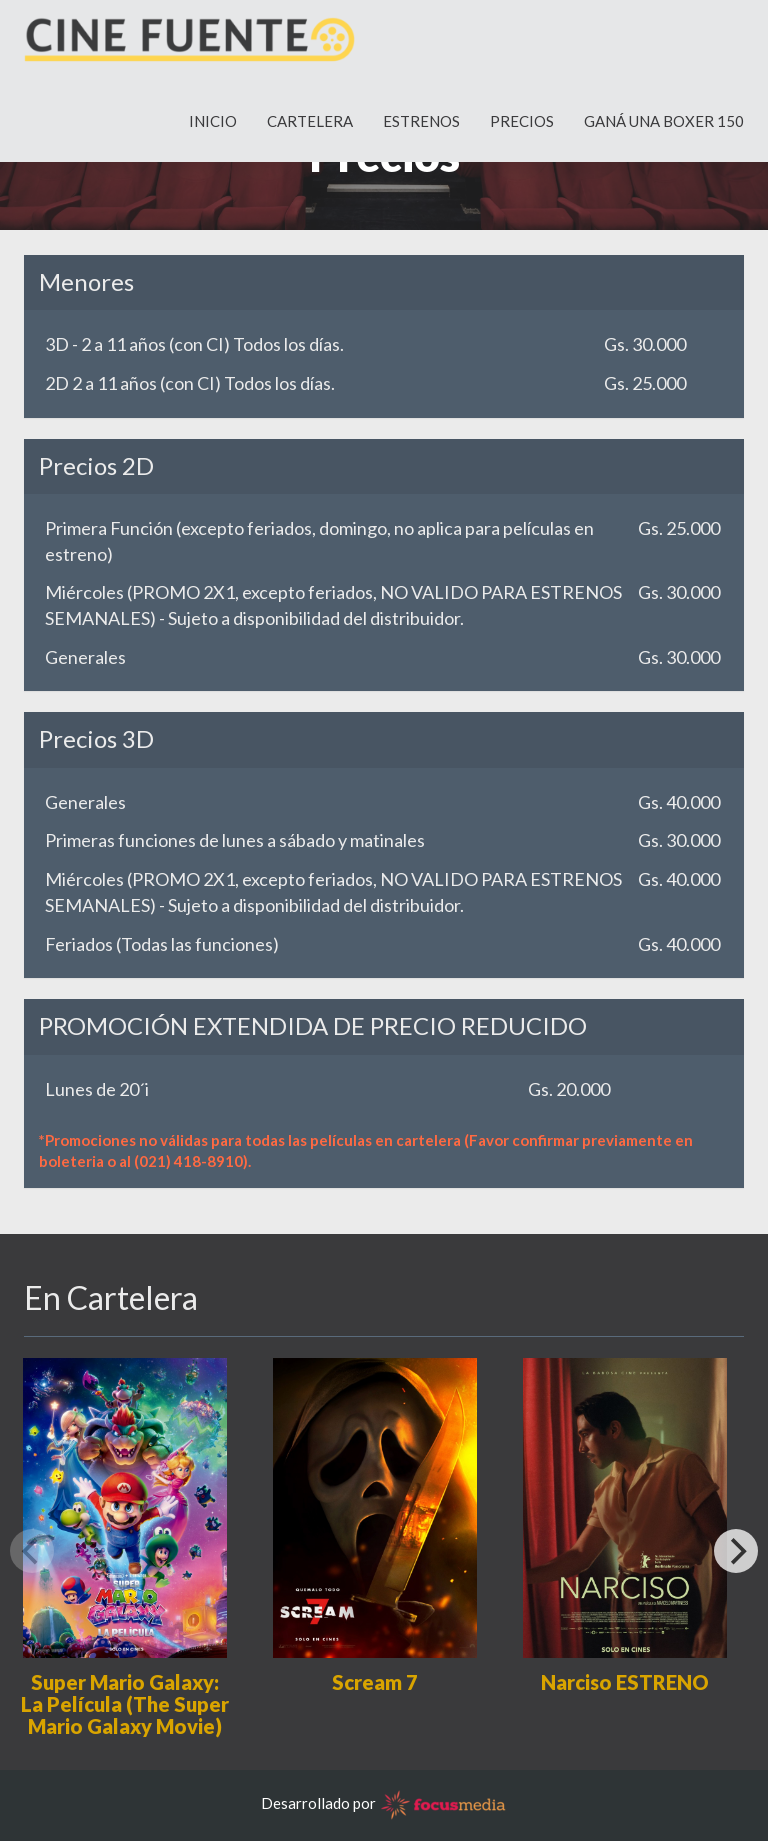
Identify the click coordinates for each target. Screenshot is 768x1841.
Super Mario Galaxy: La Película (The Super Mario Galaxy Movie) (125, 1704)
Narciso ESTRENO (625, 1682)
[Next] (736, 1551)
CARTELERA (310, 130)
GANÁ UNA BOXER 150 (664, 130)
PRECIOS (522, 130)
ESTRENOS (421, 130)
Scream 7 (375, 1682)
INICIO (213, 130)
